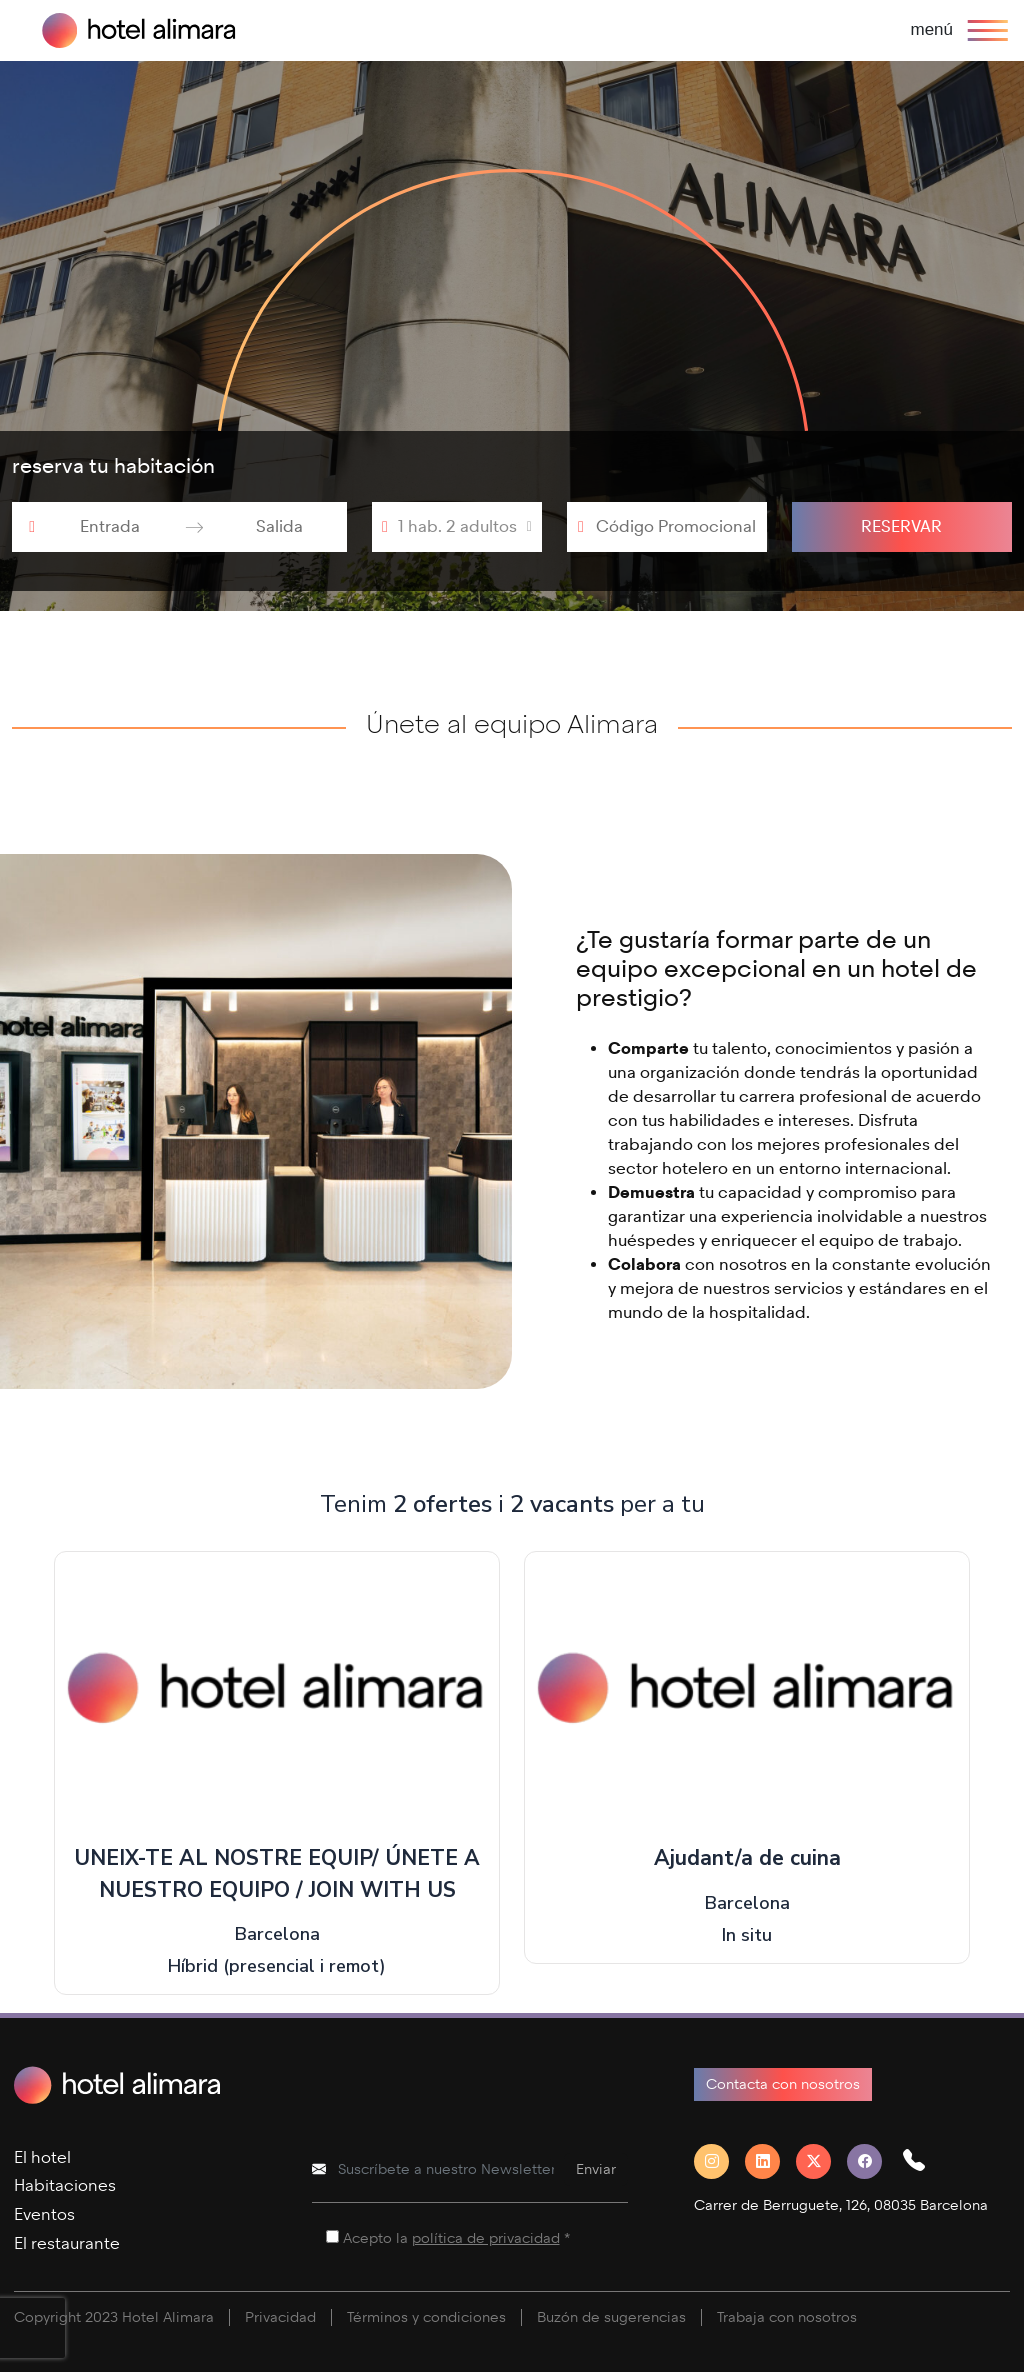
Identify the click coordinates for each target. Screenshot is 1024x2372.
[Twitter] (821, 2161)
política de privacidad (486, 2238)
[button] (922, 2161)
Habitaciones (65, 2185)
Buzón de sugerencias (611, 2317)
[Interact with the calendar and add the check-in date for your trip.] (32, 527)
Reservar (901, 526)
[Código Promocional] (676, 527)
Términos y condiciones (426, 2317)
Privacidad (280, 2317)
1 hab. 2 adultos (457, 526)
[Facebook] (872, 2161)
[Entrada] (110, 527)
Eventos (44, 2214)
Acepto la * (456, 2238)
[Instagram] (719, 2161)
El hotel (42, 2157)
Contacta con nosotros (783, 2084)
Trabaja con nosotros (787, 2317)
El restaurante (67, 2243)
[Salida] (279, 527)
